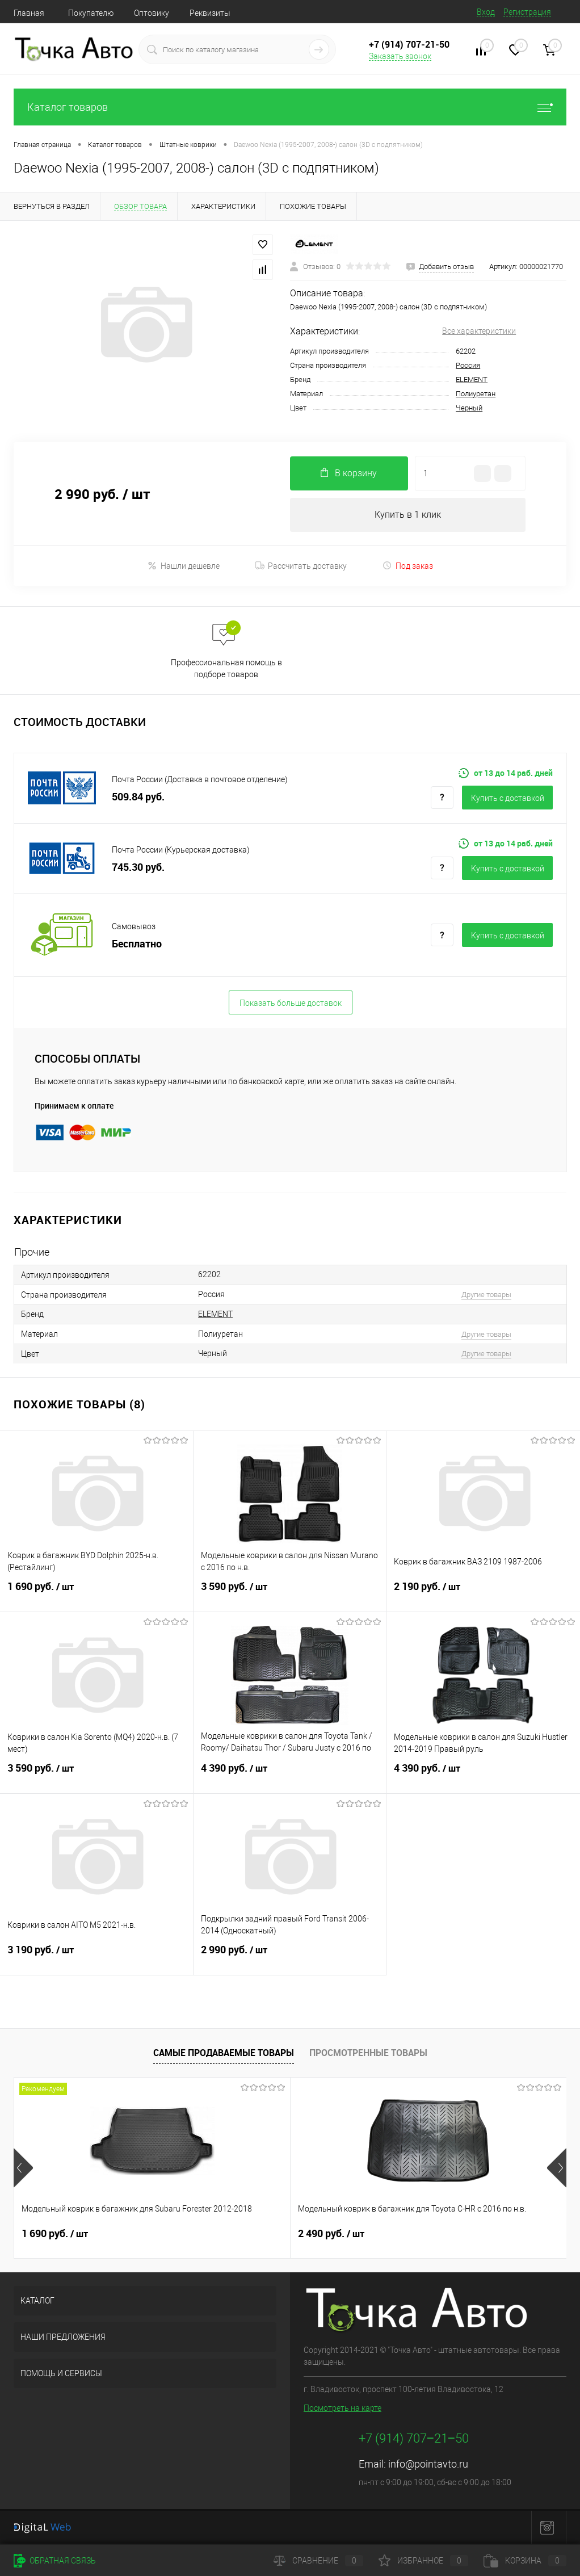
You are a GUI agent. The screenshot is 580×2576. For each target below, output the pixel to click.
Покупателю (91, 13)
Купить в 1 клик (408, 514)
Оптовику (151, 13)
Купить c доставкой (507, 798)
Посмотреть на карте (342, 2408)
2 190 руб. (483, 1593)
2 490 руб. (239, 2233)
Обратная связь (55, 2560)
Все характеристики (479, 330)
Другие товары (486, 1294)
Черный (469, 408)
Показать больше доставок (290, 1003)
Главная (29, 13)
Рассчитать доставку (301, 565)
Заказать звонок (400, 56)
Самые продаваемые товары (223, 2052)
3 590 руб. (290, 1593)
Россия (468, 365)
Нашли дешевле (184, 565)
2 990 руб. (290, 1957)
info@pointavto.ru (428, 2464)
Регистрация (527, 11)
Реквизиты (210, 13)
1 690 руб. (96, 1593)
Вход (486, 11)
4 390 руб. (290, 1775)
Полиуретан (475, 393)
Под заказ (408, 565)
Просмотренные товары (368, 2052)
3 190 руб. (96, 1957)
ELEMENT (471, 379)
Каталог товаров (290, 107)
